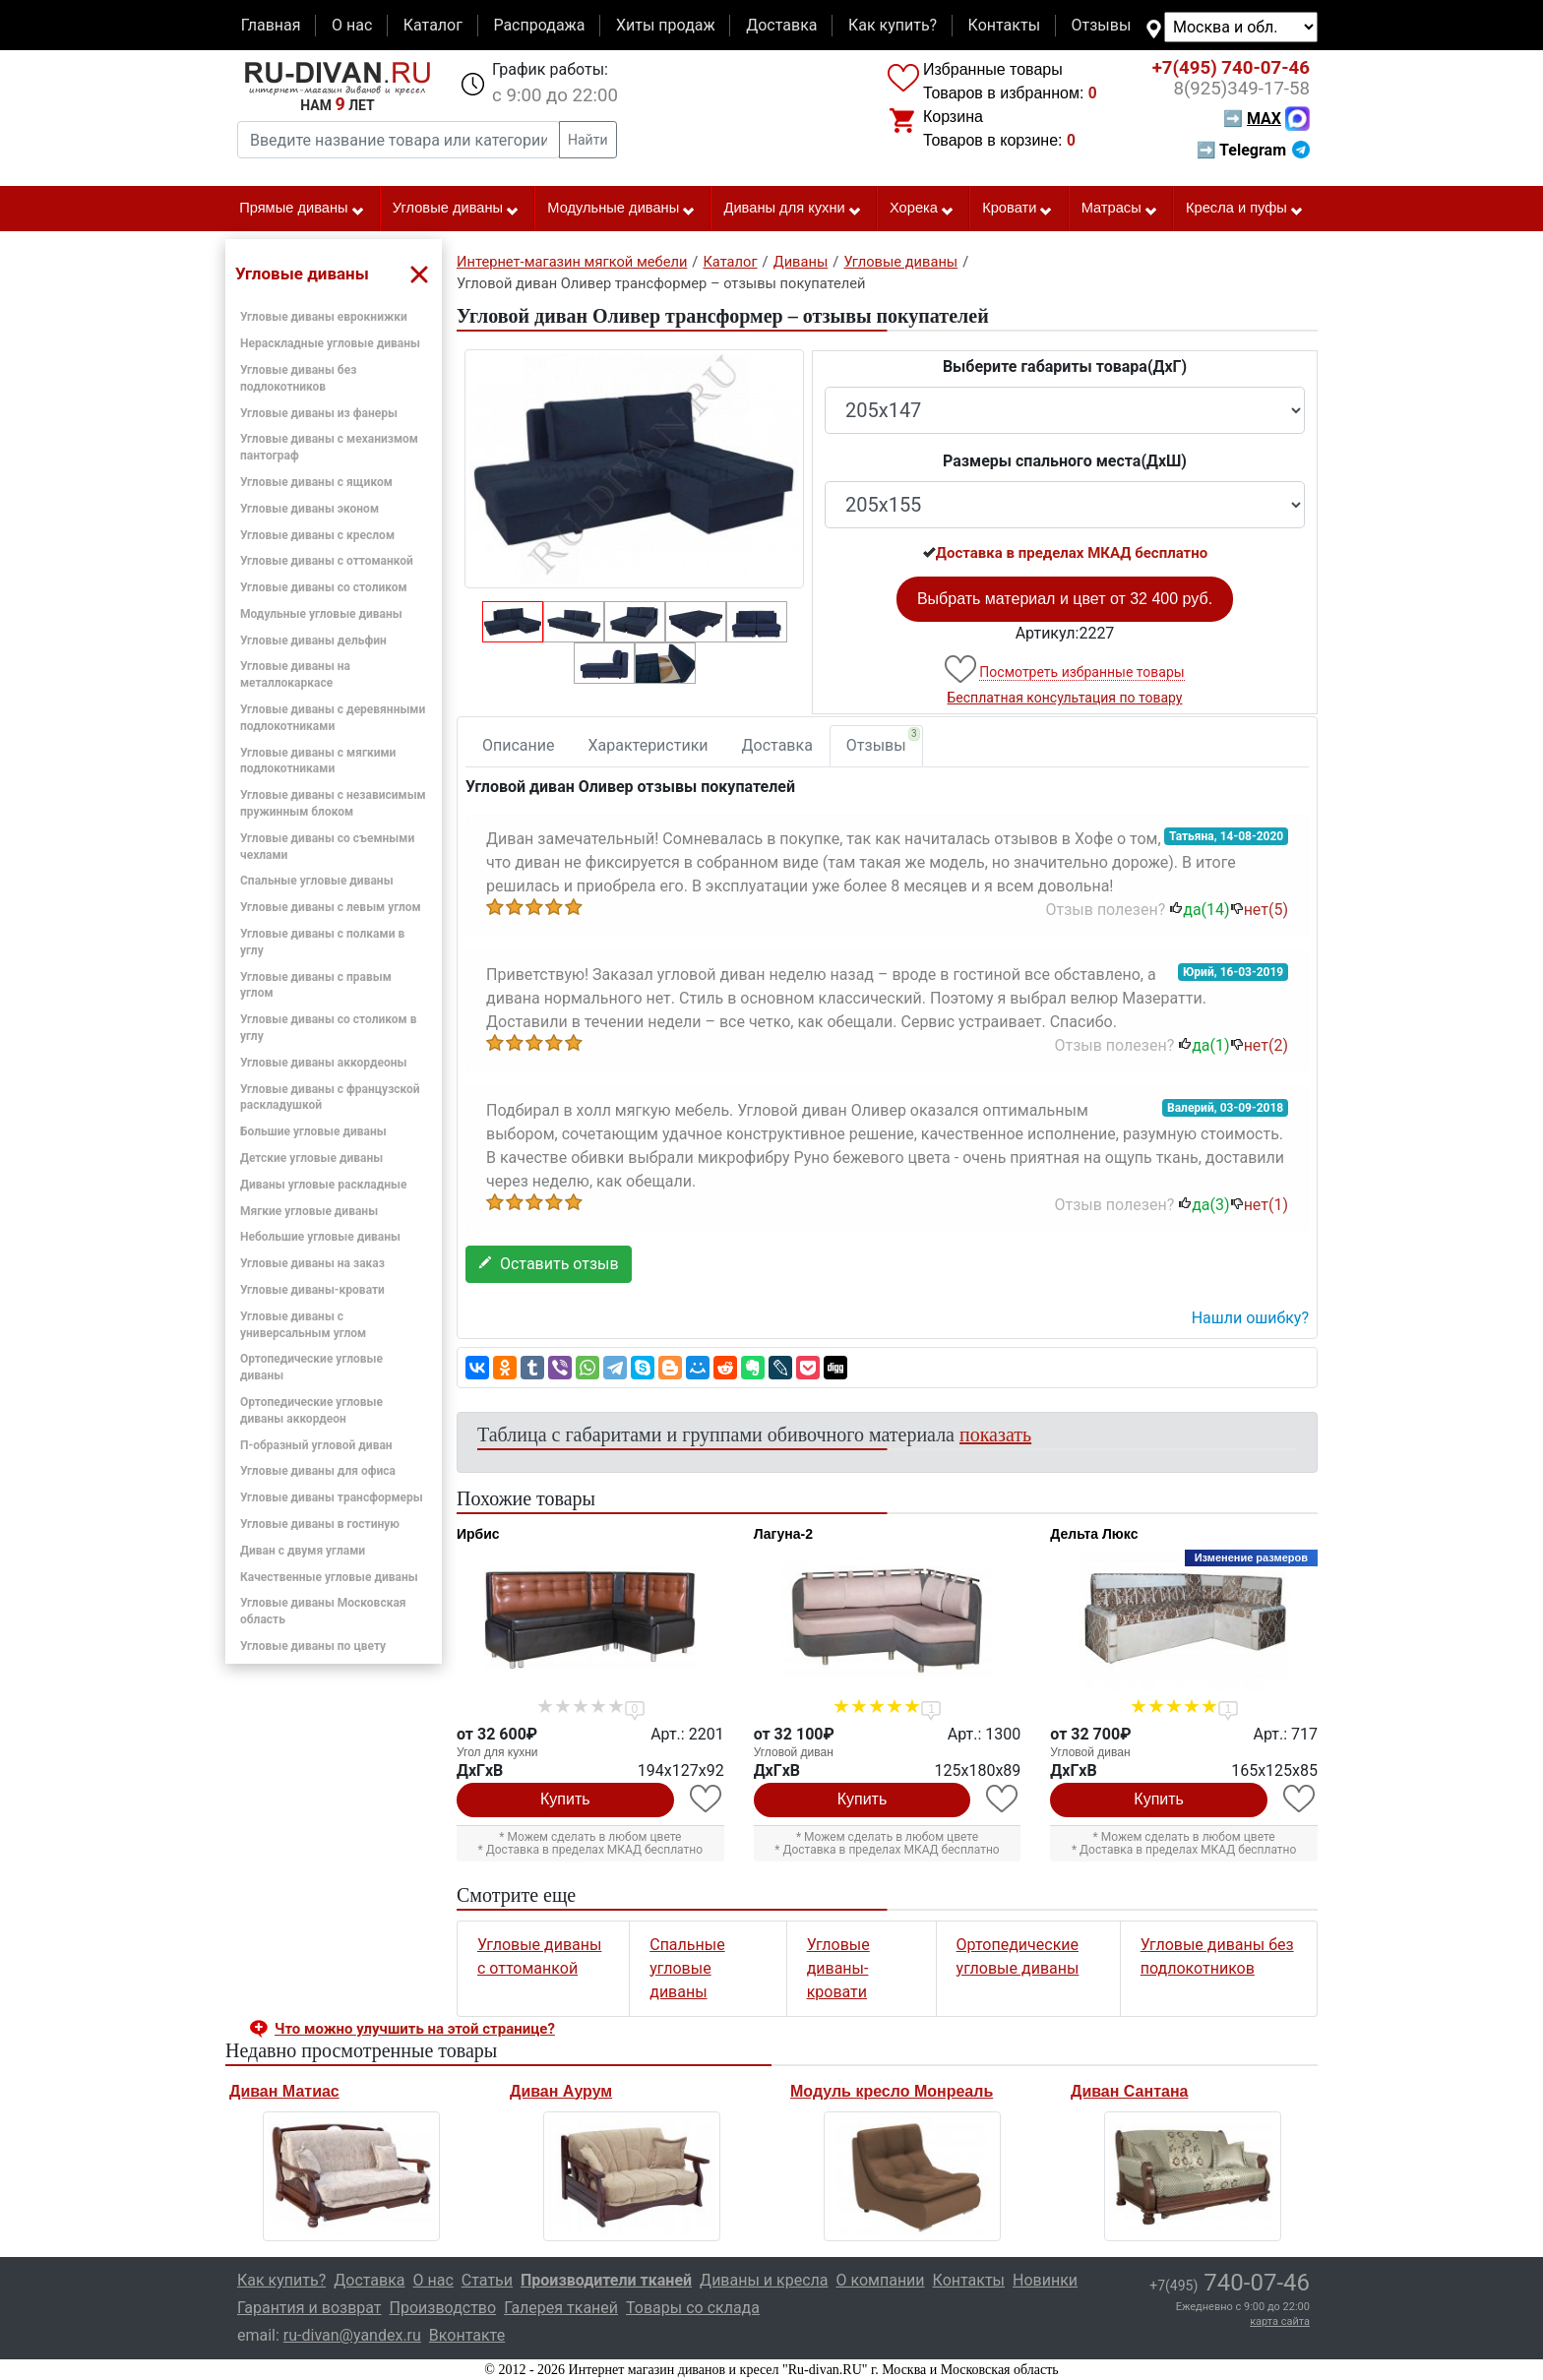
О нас (352, 25)
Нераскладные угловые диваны (330, 343)
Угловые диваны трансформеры (331, 1497)
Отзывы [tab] (883, 741)
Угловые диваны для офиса (318, 1471)
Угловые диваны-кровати (312, 1290)
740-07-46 (1231, 68)
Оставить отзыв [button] (548, 1263)
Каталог (433, 25)
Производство (443, 2307)
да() (1199, 909)
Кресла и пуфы (1245, 208)
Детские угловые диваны (311, 1158)
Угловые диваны (456, 208)
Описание (518, 745)
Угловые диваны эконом (309, 509)
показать (995, 1434)
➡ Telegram (1253, 150)
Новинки (1045, 2280)
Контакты (1004, 25)
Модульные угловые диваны (321, 614)
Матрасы (1119, 208)
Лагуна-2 (783, 1534)
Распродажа (539, 25)
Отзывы (1102, 25)
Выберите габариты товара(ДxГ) (1065, 366)
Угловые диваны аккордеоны (323, 1062)
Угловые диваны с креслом (317, 535)
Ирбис (478, 1534)
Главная (271, 25)
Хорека (922, 208)
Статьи (487, 2280)
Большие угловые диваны (313, 1131)
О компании (879, 2280)
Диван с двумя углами (302, 1550)
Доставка (781, 25)
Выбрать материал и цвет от (1064, 598)
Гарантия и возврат (309, 2307)
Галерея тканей (561, 2307)
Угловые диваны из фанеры (319, 413)
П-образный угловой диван (316, 1445)
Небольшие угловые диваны (320, 1237)
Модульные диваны (621, 208)
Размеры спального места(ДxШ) (1065, 461)
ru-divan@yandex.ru (352, 2335)
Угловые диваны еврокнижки (323, 317)
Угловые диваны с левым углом (330, 907)
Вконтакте (467, 2335)
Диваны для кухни (793, 208)
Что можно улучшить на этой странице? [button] (415, 2029)
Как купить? (892, 25)
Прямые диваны (301, 208)
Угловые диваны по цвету (313, 1646)
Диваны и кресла (764, 2280)
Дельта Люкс (1094, 1534)
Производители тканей (606, 2280)
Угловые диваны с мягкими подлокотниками (318, 761)
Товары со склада (693, 2307)
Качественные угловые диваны (329, 1577)
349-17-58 (1241, 88)
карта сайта (1280, 2321)
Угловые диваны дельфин (313, 640)
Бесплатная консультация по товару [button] (1065, 697)
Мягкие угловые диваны (309, 1211)
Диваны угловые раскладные (323, 1184)
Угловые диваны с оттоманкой (326, 561)
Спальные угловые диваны (317, 880)
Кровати (1017, 208)
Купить (565, 1799)
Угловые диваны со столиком (323, 587)
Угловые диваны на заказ (312, 1263)
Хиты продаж (665, 25)
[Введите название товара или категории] (398, 139)
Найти (588, 140)
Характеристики (648, 745)
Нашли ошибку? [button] (1250, 1318)
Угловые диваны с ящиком (316, 482)
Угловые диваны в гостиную (320, 1524)
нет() (1259, 909)
